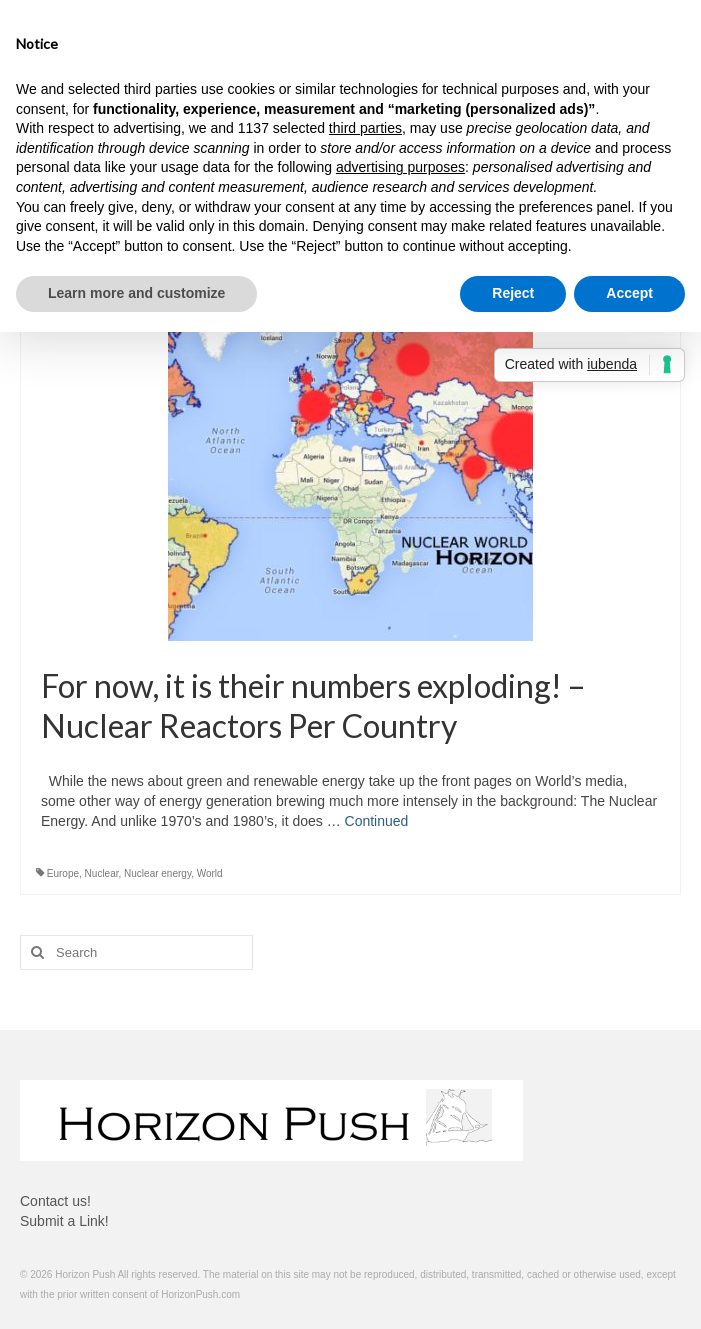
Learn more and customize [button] (136, 293)
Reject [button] (513, 293)
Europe (63, 873)
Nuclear (102, 873)
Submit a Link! (64, 1221)
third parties (365, 128)
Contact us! (55, 1201)
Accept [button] (629, 293)
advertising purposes (400, 167)
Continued (377, 821)
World (210, 873)
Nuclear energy (157, 873)
